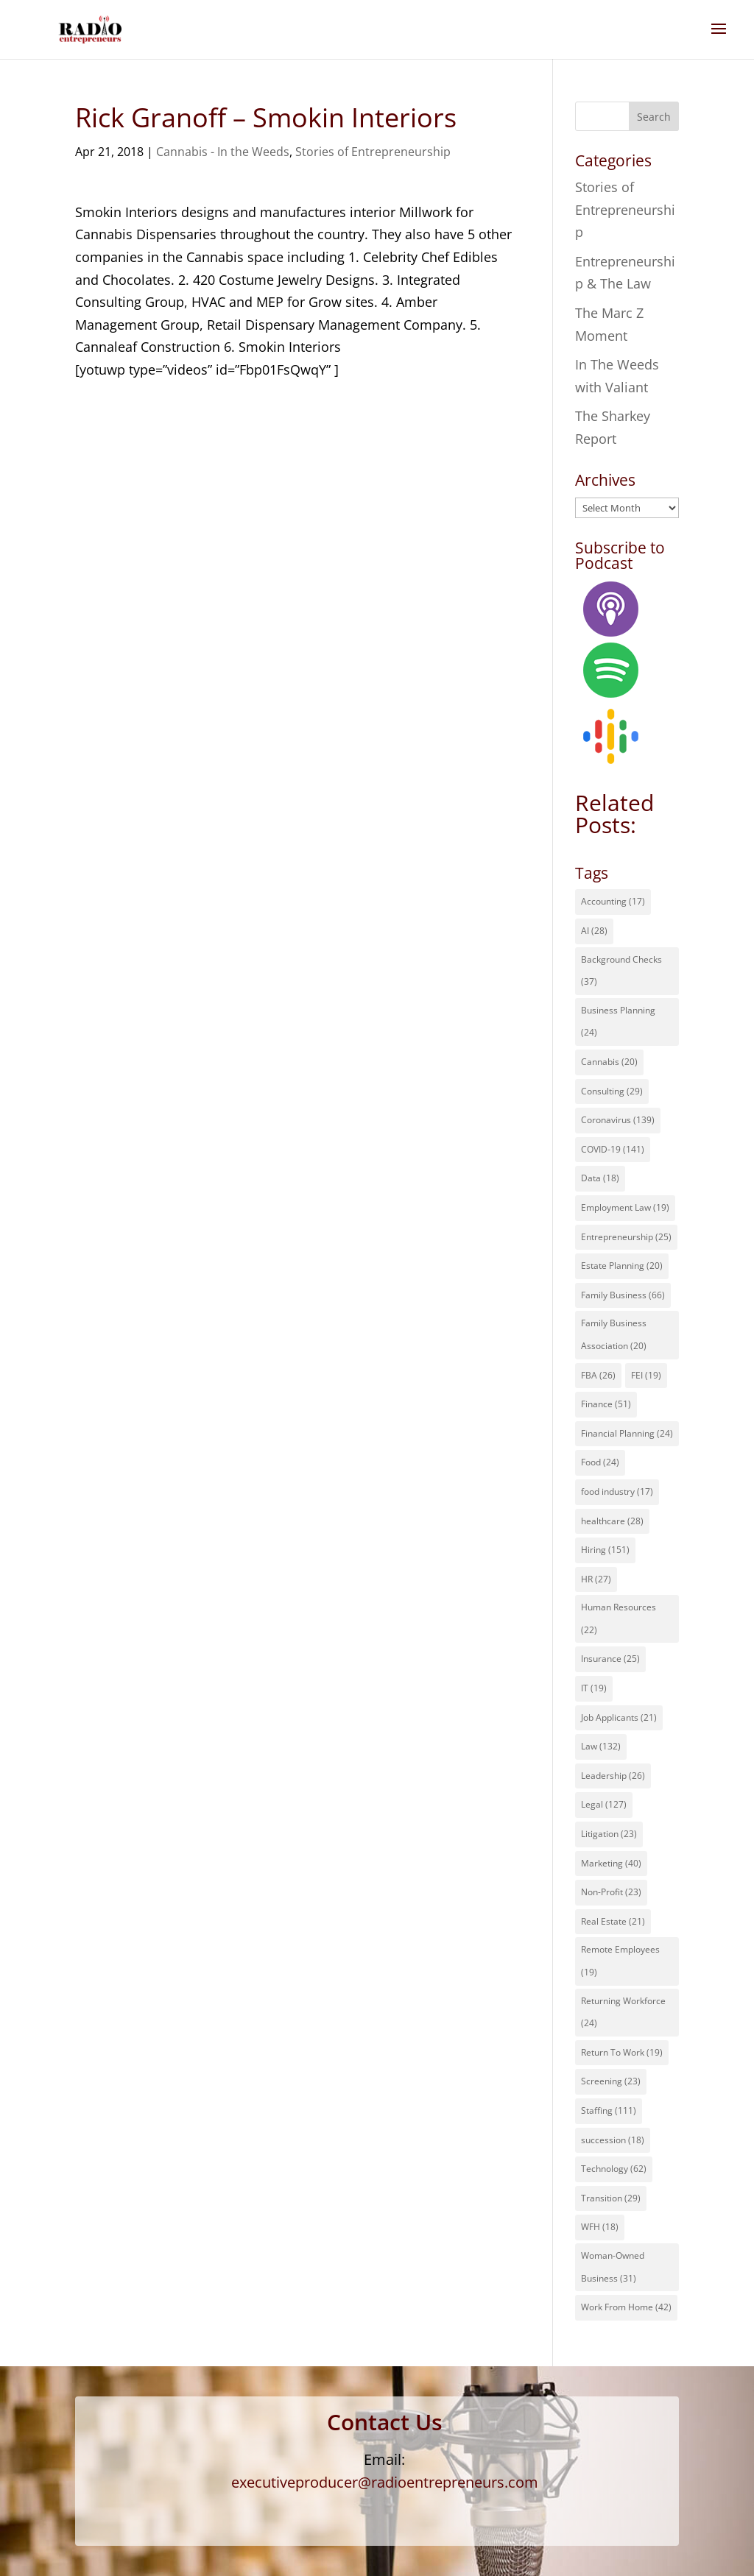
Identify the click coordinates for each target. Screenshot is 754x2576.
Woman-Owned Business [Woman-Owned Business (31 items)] (612, 2267)
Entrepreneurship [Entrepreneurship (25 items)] (626, 1237)
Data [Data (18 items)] (600, 1178)
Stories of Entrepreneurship (373, 152)
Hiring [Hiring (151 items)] (605, 1549)
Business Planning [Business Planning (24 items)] (618, 1021)
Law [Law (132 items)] (601, 1746)
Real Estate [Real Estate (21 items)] (613, 1921)
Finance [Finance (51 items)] (606, 1404)
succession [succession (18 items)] (612, 2140)
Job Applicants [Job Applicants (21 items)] (619, 1717)
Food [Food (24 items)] (600, 1462)
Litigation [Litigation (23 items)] (609, 1833)
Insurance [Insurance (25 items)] (610, 1658)
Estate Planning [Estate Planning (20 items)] (622, 1265)
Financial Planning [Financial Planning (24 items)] (627, 1433)
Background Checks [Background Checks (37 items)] (621, 970)
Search (654, 117)
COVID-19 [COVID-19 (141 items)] (612, 1149)
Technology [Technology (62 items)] (613, 2168)
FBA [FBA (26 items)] (598, 1375)
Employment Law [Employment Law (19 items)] (625, 1207)
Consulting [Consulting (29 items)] (612, 1091)
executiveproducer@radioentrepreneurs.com (384, 2482)
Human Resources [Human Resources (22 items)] (618, 1618)
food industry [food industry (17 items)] (617, 1491)
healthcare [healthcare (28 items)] (612, 1521)
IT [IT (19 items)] (594, 1688)
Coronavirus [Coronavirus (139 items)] (618, 1120)
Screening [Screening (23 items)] (611, 2081)
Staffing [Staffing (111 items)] (608, 2110)
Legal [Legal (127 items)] (604, 1804)
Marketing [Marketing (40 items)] (611, 1863)
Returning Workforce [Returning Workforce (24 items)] (623, 2012)
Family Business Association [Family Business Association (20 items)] (613, 1334)
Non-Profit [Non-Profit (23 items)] (611, 1892)
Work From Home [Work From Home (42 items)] (626, 2307)
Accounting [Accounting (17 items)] (613, 901)
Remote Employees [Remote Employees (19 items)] (620, 1960)
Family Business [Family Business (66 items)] (623, 1295)
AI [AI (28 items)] (594, 930)
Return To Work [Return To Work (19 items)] (622, 2052)
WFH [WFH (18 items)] (600, 2227)
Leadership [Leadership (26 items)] (613, 1775)
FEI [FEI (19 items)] (646, 1375)
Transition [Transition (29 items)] (611, 2198)
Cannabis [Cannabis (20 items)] (609, 1061)
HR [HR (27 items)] (596, 1579)
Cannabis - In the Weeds (222, 152)
